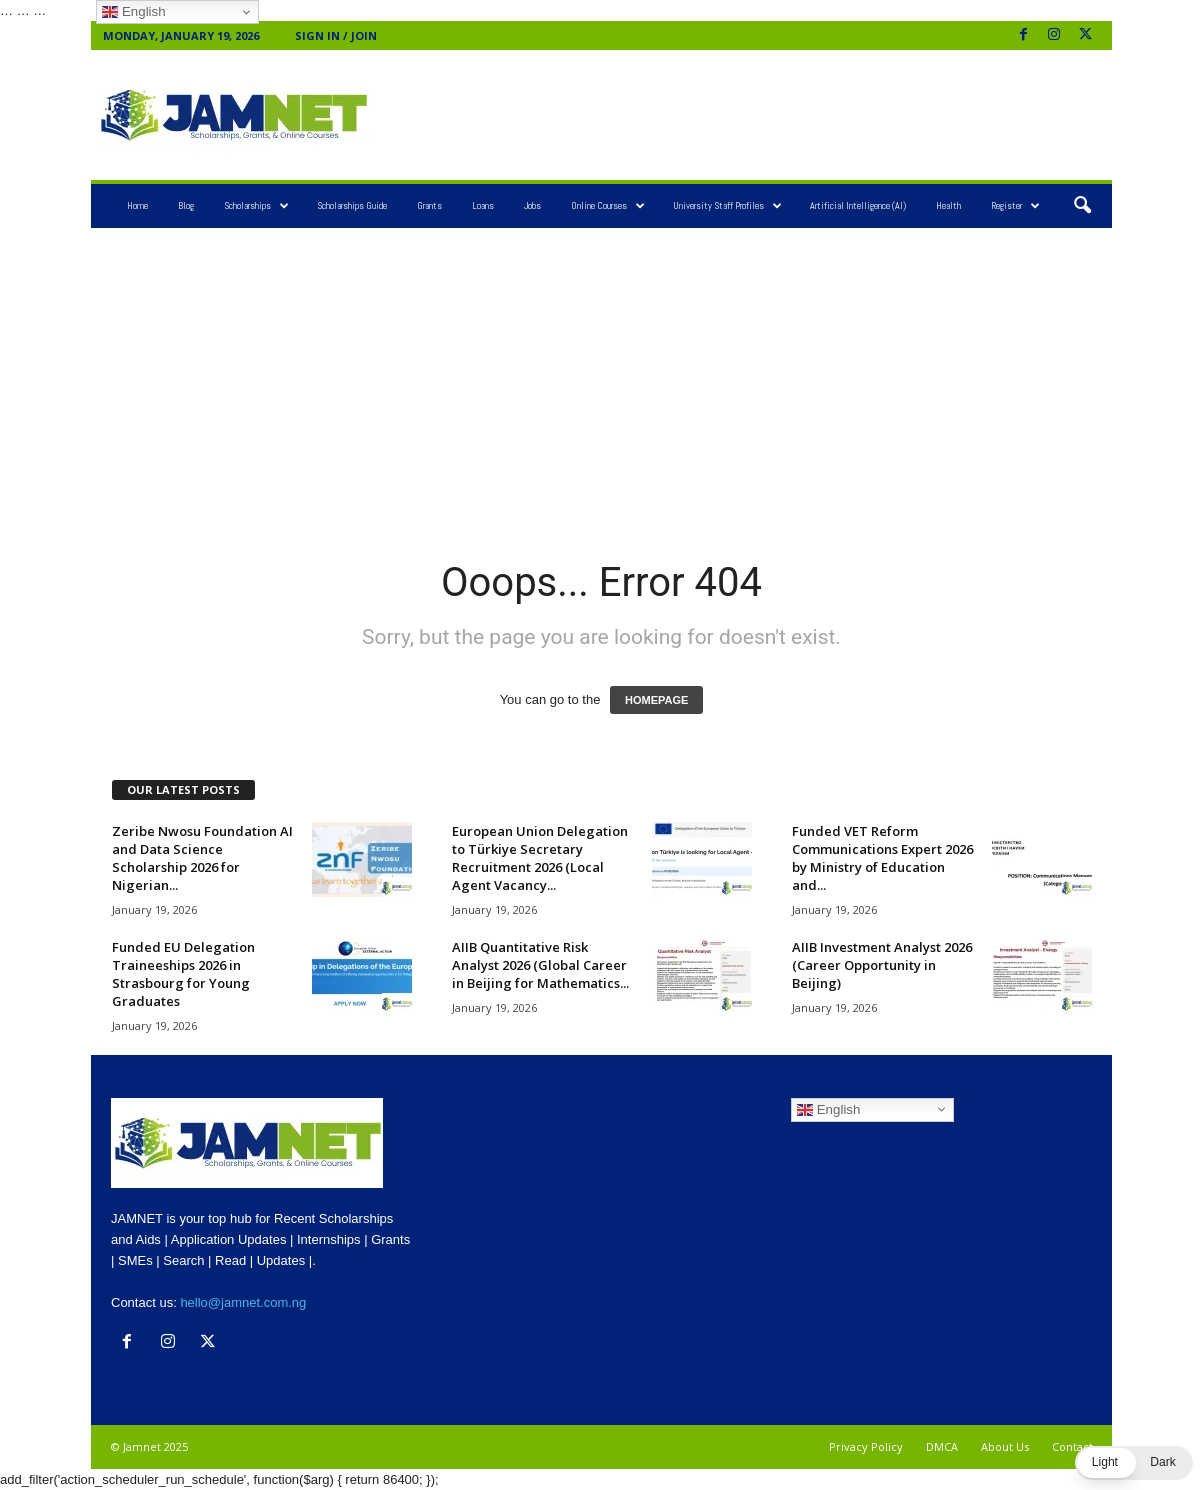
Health (948, 205)
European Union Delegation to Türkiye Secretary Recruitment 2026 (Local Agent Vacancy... (540, 858)
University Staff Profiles (727, 206)
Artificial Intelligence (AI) (858, 205)
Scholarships (256, 206)
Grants (429, 205)
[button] (1082, 206)
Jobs (532, 205)
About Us (1005, 1446)
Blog (186, 205)
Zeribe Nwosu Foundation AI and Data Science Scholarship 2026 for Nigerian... (202, 858)
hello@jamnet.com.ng (243, 1302)
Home (137, 205)
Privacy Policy (866, 1446)
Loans (483, 205)
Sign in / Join (336, 35)
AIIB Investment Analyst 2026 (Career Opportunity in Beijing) (882, 965)
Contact (1072, 1446)
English (828, 1109)
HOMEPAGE (656, 700)
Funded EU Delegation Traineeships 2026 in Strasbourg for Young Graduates (183, 974)
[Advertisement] (742, 115)
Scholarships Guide (352, 205)
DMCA (942, 1446)
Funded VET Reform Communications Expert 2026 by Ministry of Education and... (882, 858)
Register (1015, 206)
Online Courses (608, 206)
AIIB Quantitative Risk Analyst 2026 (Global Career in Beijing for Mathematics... (540, 965)
